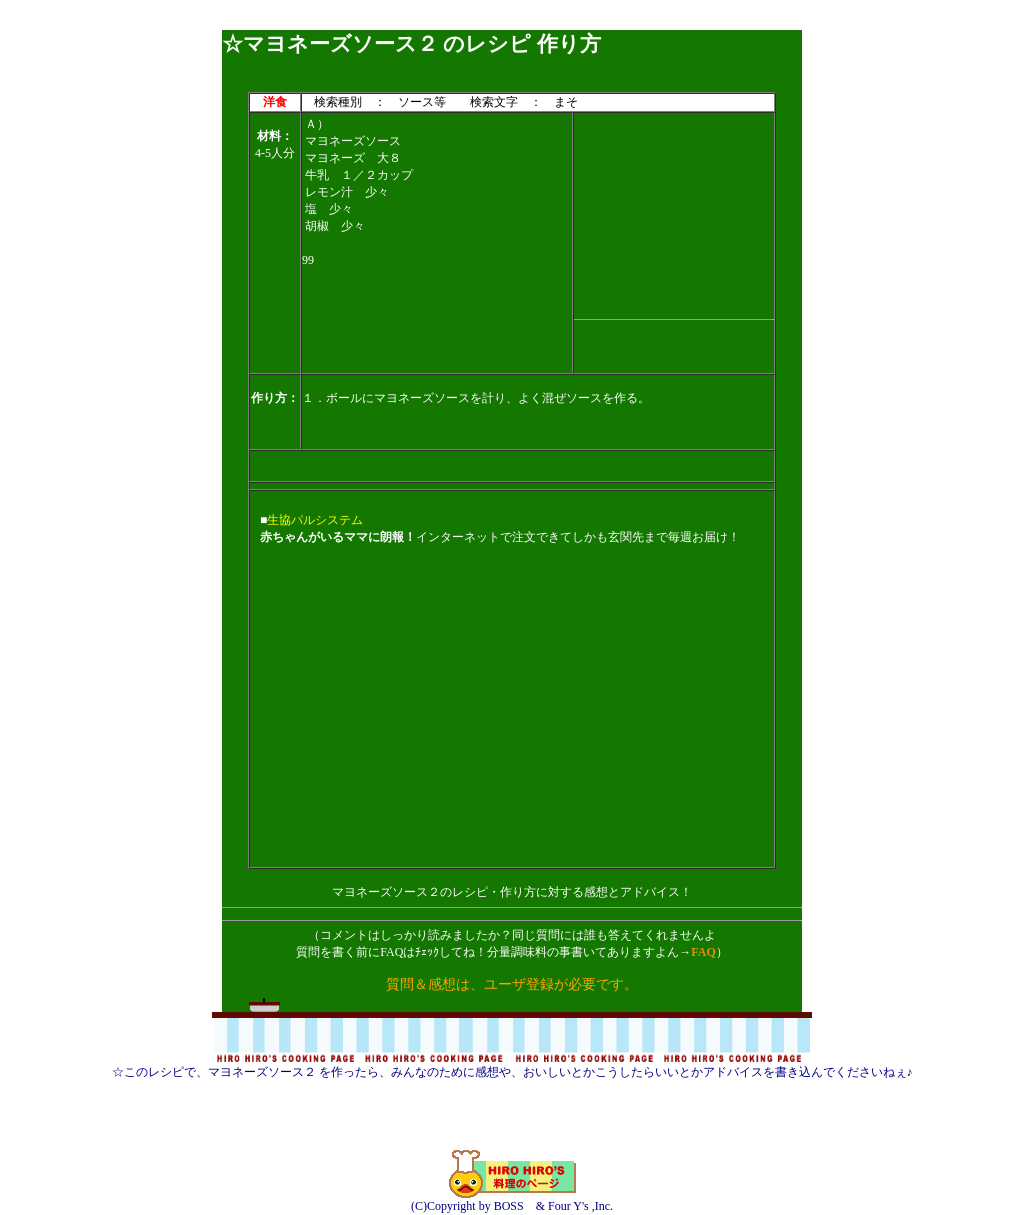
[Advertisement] (512, 22)
